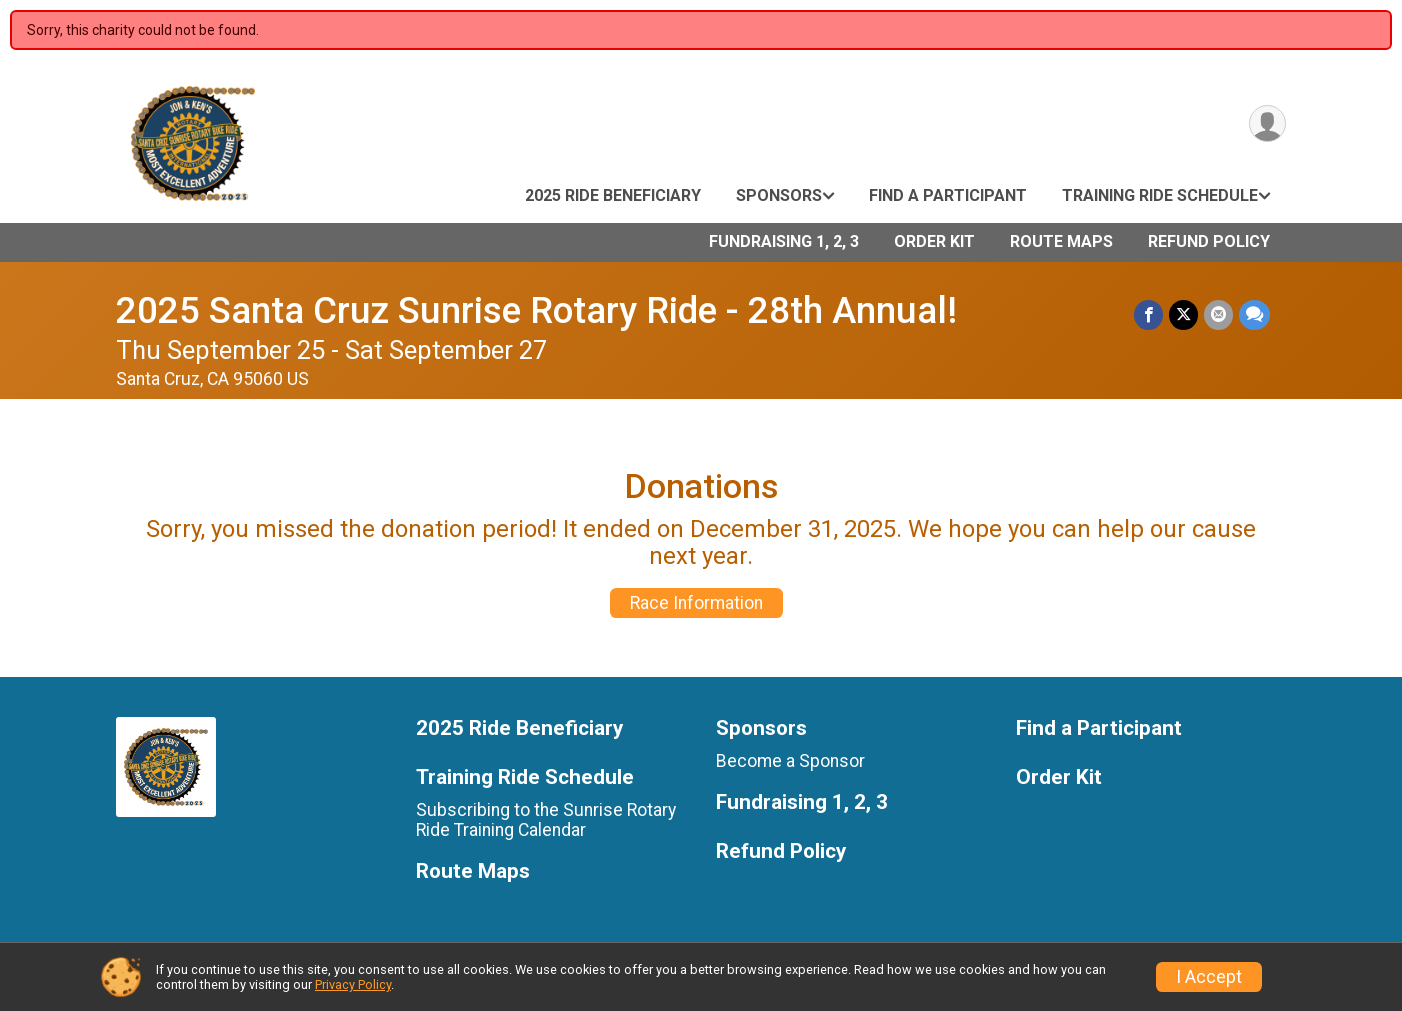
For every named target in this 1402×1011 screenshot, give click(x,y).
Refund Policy (1209, 241)
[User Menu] (1267, 123)
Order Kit (934, 241)
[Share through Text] (1254, 314)
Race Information (696, 603)
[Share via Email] (1218, 314)
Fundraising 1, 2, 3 (784, 241)
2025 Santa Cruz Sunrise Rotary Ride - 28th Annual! (536, 310)
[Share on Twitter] (1183, 314)
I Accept (1209, 977)
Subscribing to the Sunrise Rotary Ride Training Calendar (546, 820)
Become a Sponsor (790, 761)
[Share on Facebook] (1148, 314)
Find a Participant (948, 195)
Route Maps (1061, 241)
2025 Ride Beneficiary (613, 195)
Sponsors (779, 195)
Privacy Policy (353, 984)
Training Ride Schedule (1160, 195)
